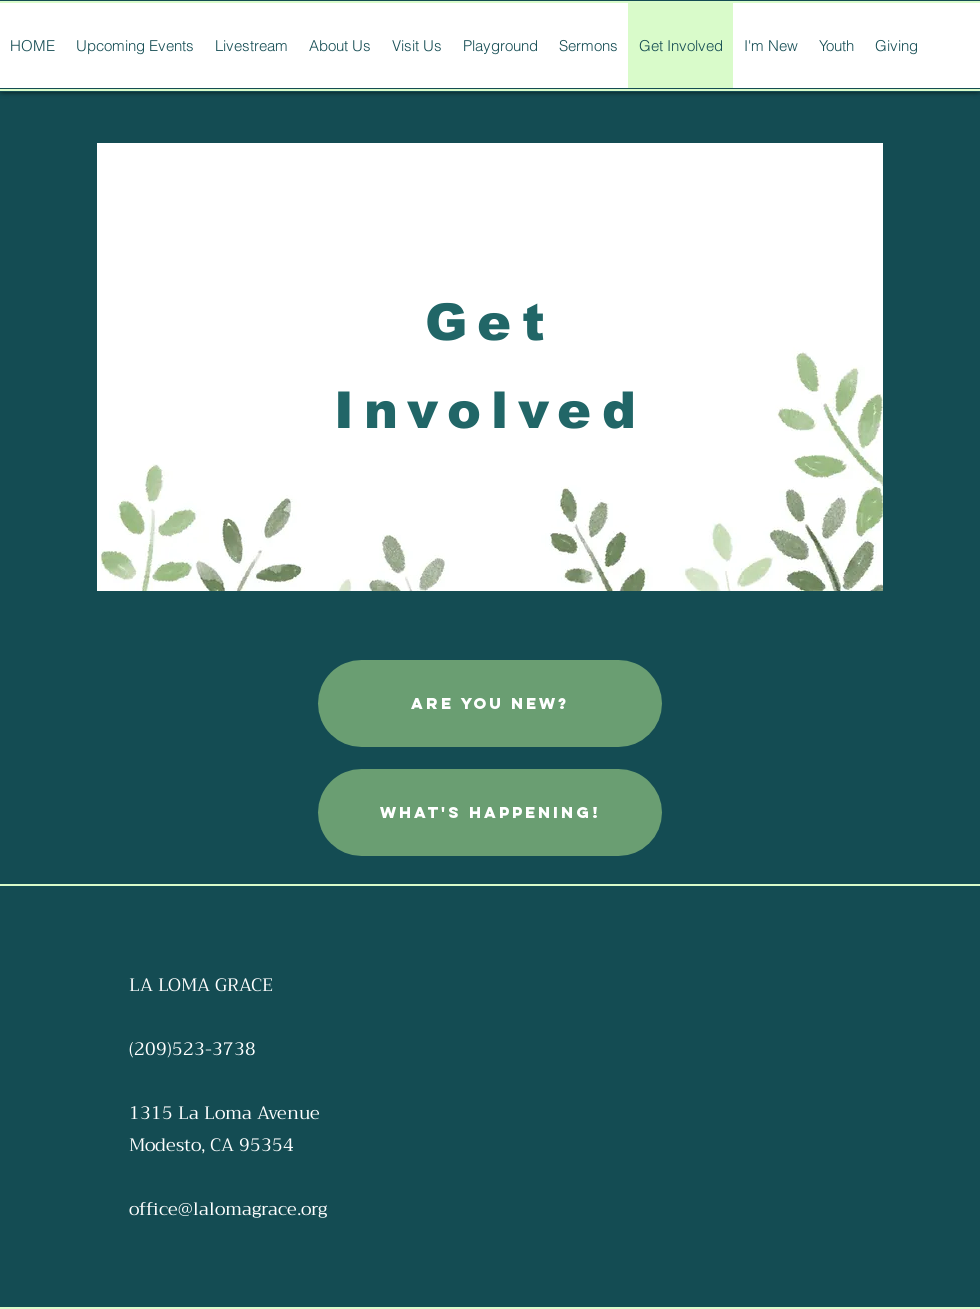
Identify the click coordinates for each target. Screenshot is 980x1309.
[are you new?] (490, 703)
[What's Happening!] (490, 812)
